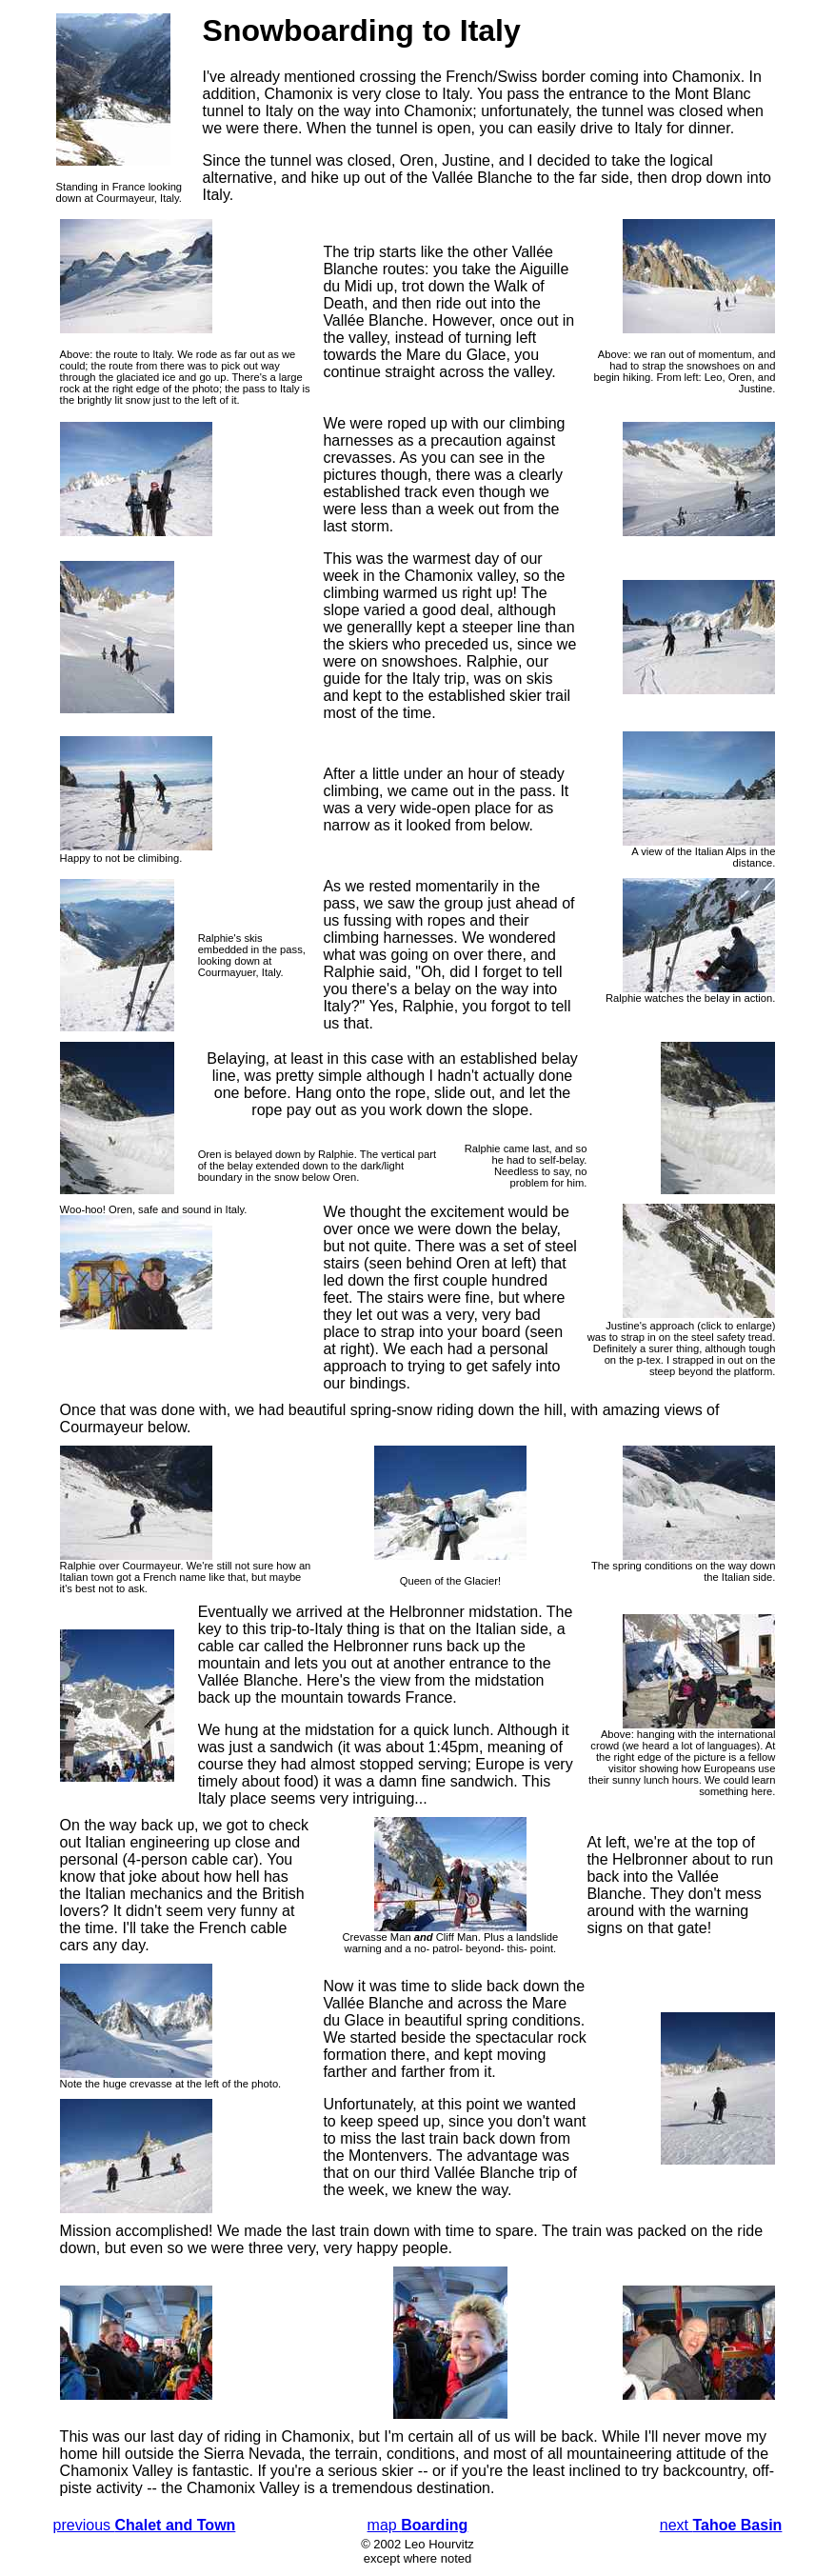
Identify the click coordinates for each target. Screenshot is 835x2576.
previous (144, 2525)
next (721, 2525)
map (418, 2525)
